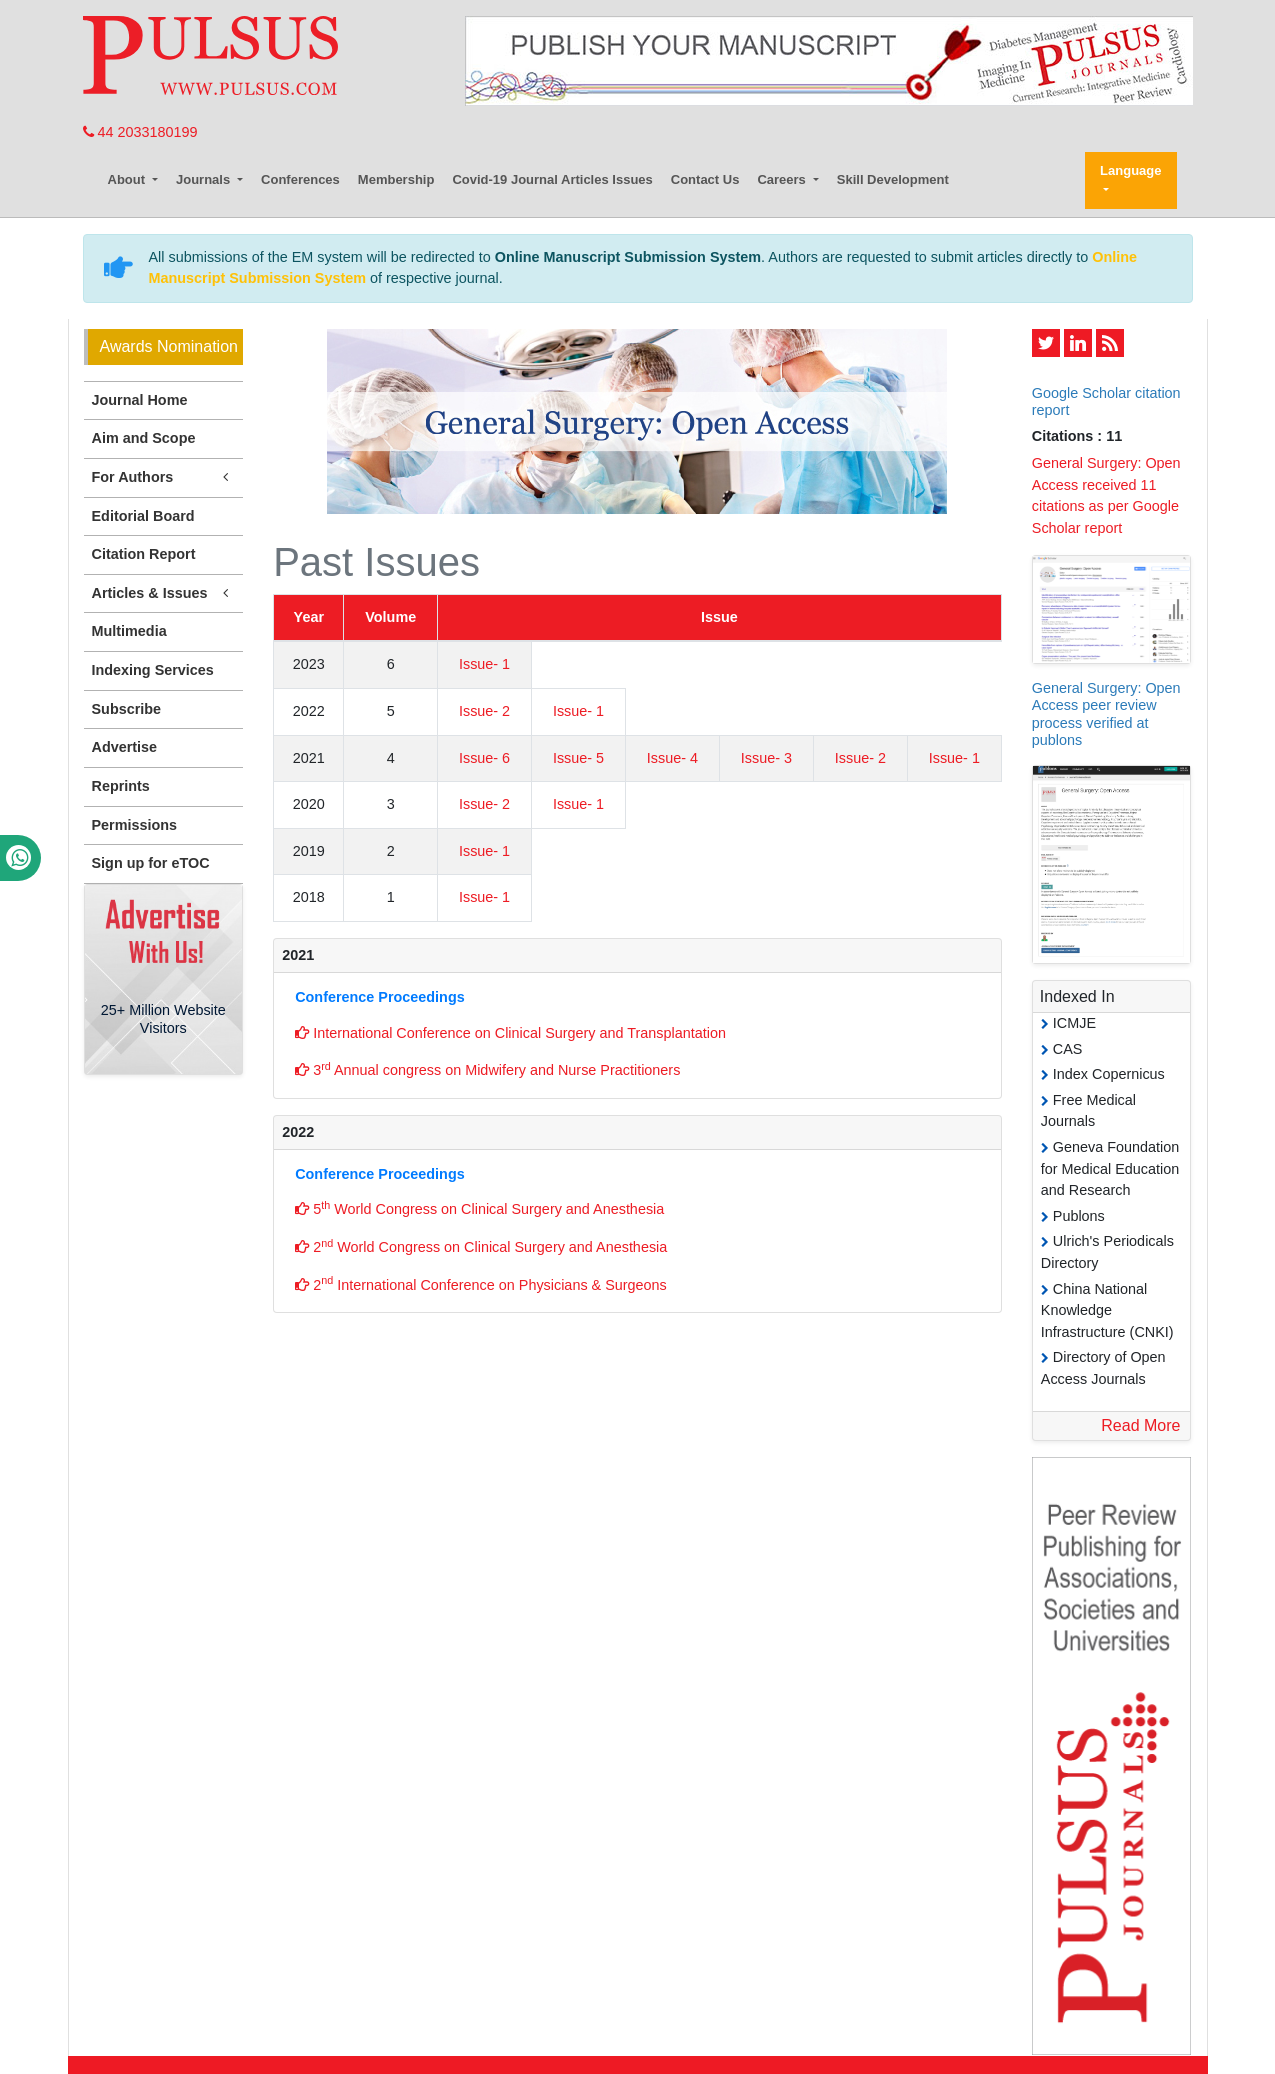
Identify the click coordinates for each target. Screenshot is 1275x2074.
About (128, 179)
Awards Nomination (169, 346)
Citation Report (144, 554)
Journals (205, 179)
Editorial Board (143, 516)
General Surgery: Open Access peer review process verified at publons (1106, 714)
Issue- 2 (484, 711)
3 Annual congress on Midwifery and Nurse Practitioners (487, 1069)
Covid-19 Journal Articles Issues (552, 179)
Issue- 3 (766, 758)
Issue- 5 (578, 758)
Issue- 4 (672, 758)
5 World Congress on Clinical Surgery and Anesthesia (479, 1208)
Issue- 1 (484, 664)
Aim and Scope (144, 438)
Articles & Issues (164, 593)
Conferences (300, 179)
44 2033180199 (140, 132)
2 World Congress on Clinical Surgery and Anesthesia (481, 1246)
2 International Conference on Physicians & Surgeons (481, 1283)
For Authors (164, 477)
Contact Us (705, 179)
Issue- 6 (484, 758)
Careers (783, 179)
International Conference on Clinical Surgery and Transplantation (510, 1033)
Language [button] (1130, 170)
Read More (1140, 1425)
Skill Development (893, 179)
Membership (396, 179)
